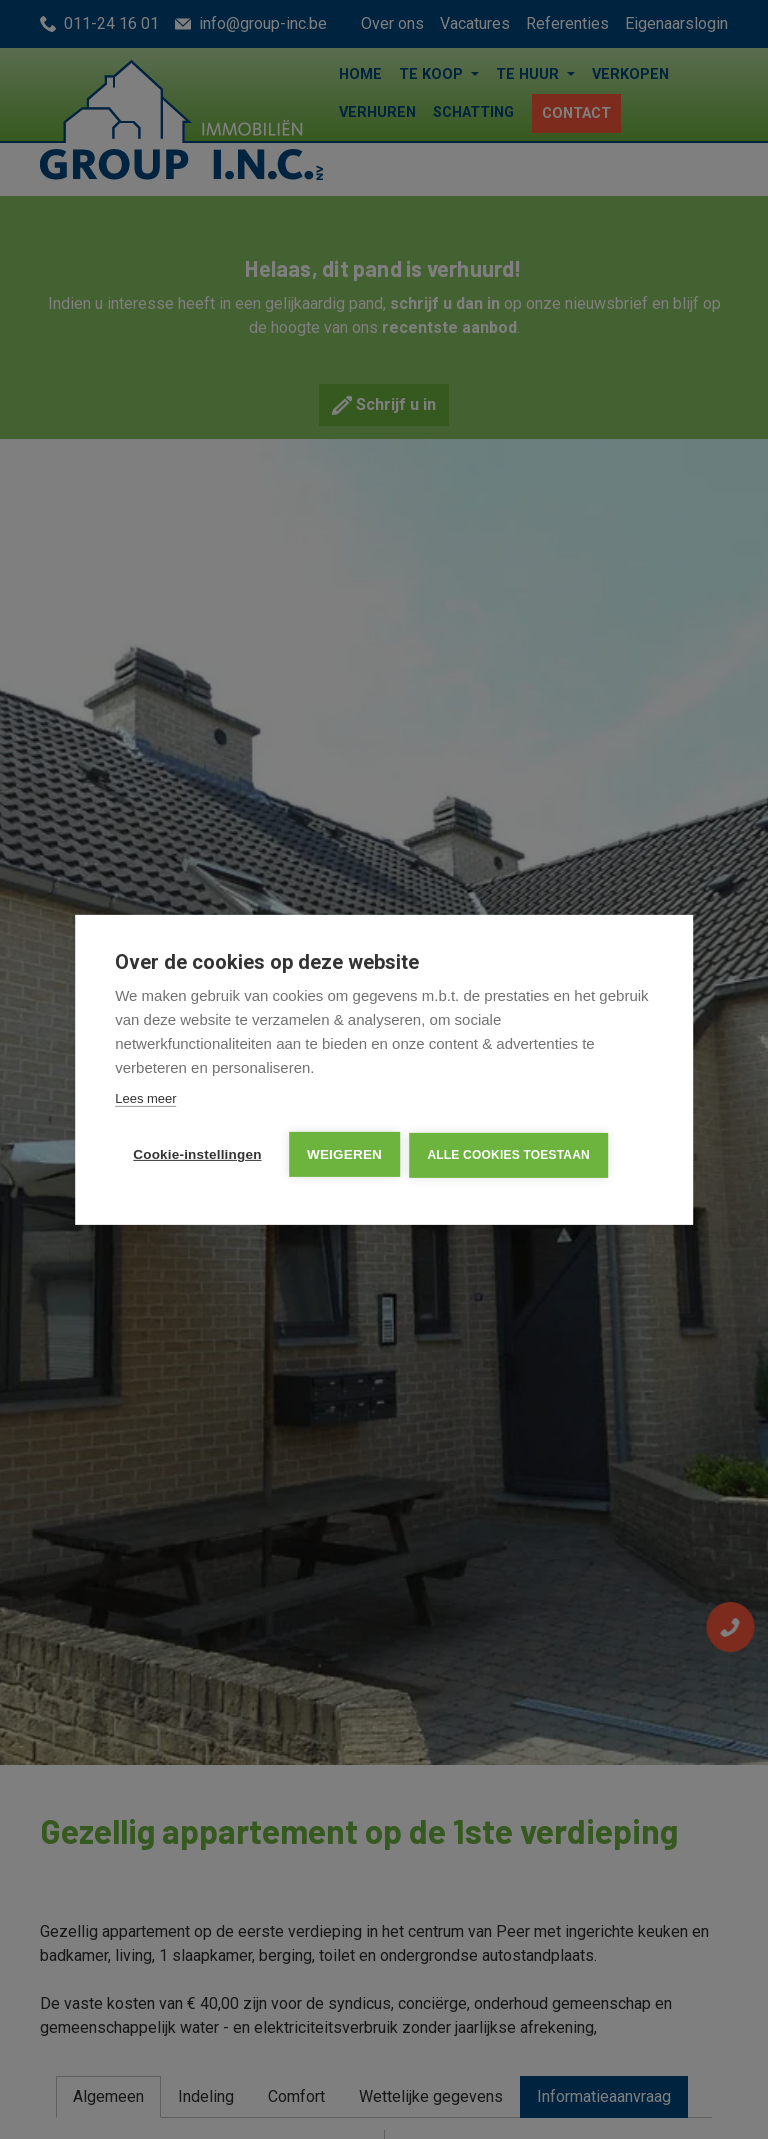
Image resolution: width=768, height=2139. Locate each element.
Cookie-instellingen (197, 1154)
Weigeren (345, 1154)
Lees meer (145, 1098)
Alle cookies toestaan (510, 1155)
